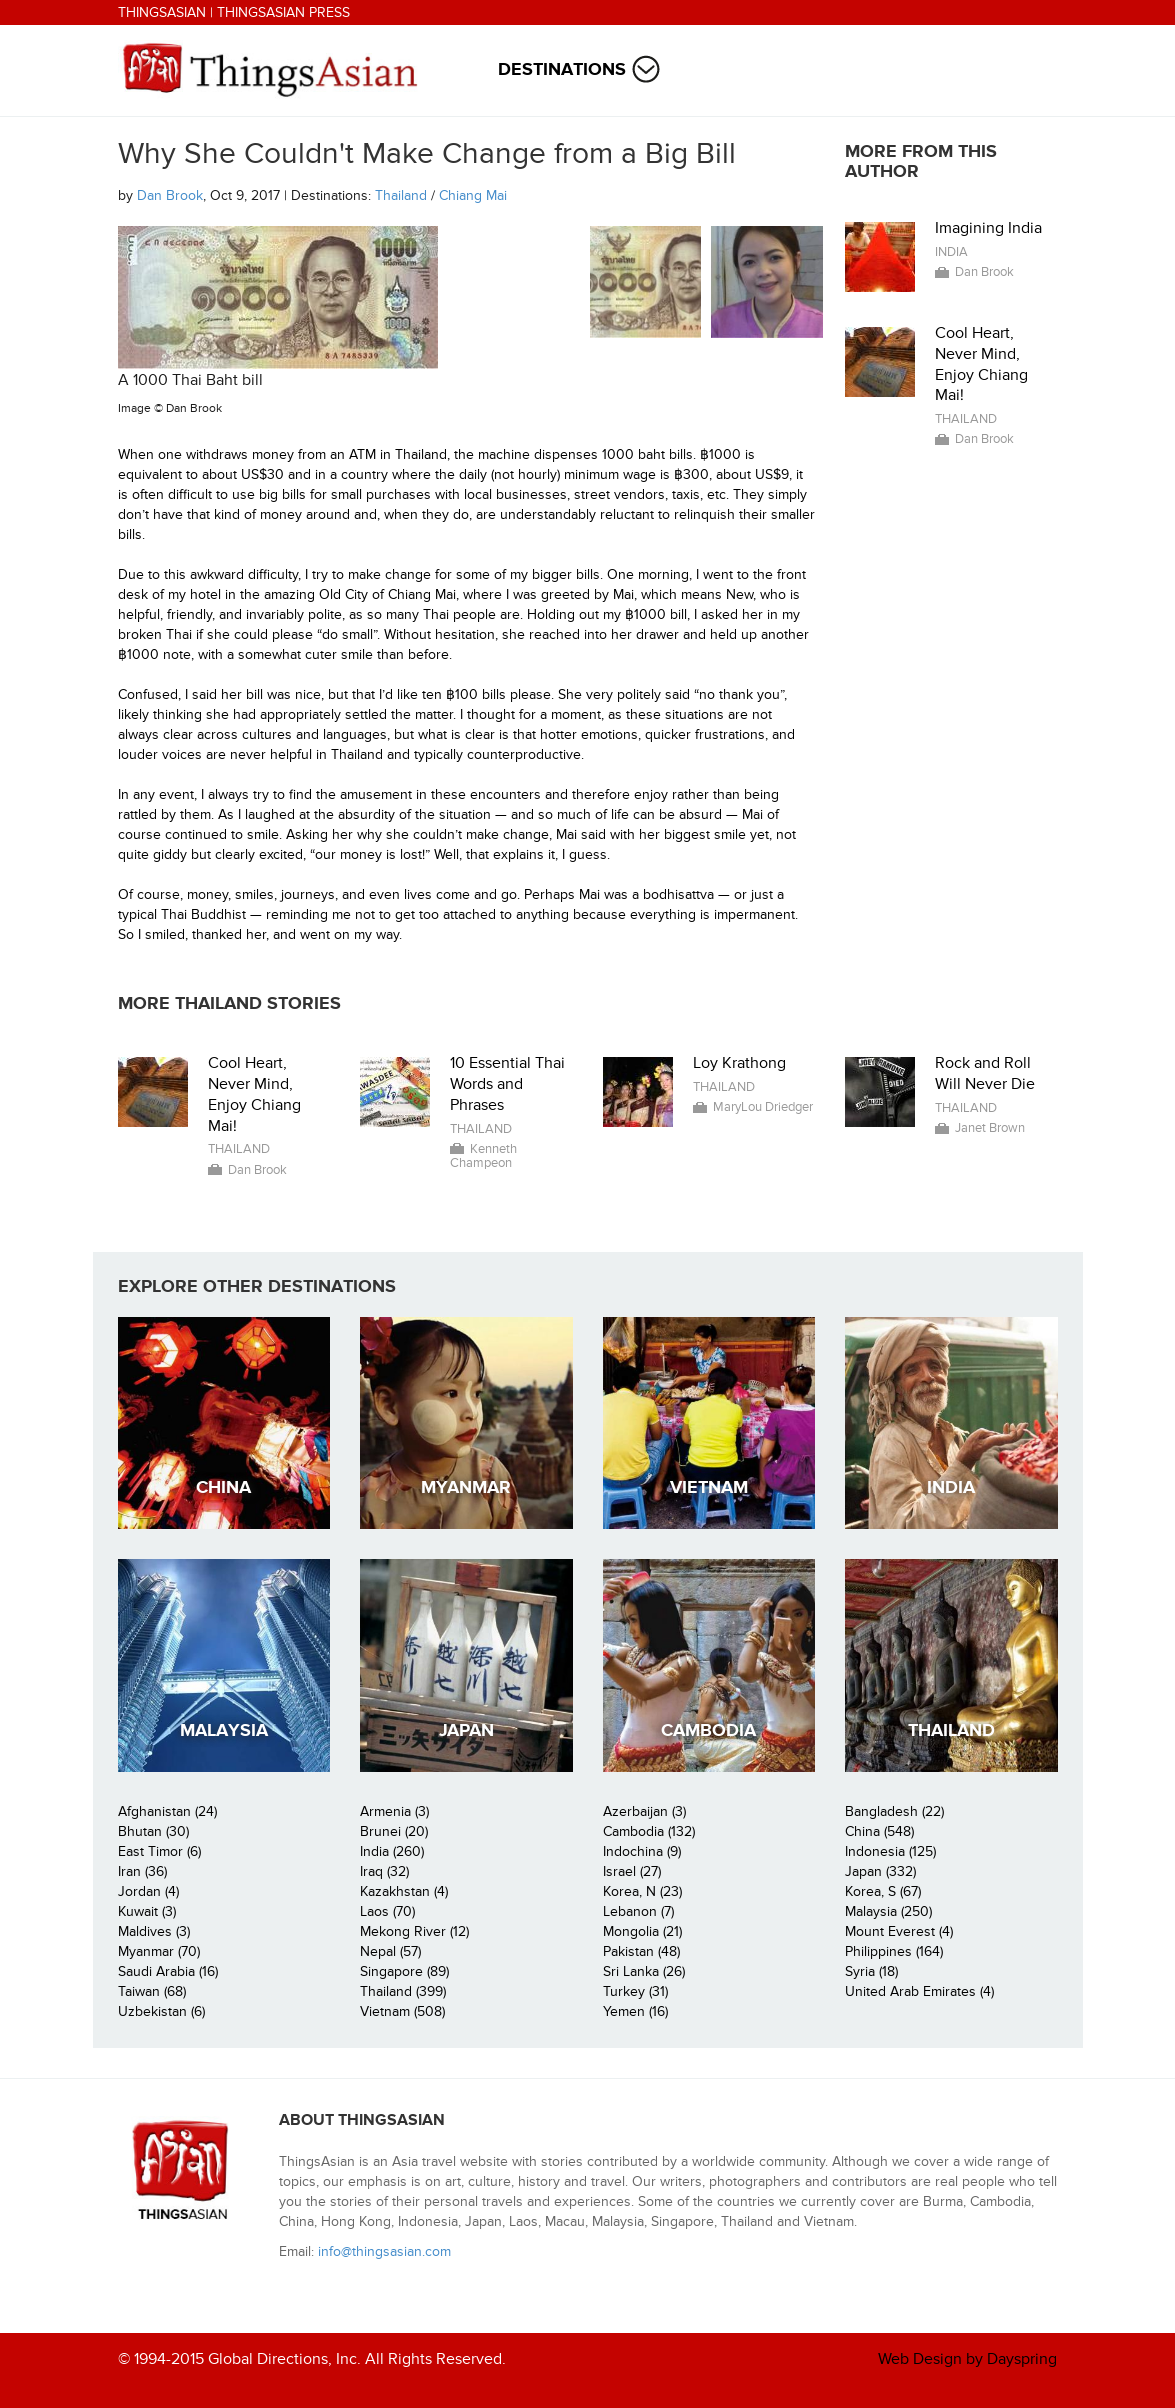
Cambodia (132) (649, 1831)
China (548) (879, 1831)
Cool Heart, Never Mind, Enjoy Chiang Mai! (981, 364)
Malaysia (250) (888, 1911)
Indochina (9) (642, 1851)
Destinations (562, 69)
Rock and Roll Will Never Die (985, 1073)
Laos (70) (387, 1911)
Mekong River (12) (414, 1931)
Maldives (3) (154, 1931)
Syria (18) (871, 1971)
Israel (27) (632, 1871)
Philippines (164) (894, 1951)
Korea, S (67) (883, 1891)
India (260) (392, 1851)
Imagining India (988, 228)
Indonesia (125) (890, 1851)
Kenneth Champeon (483, 1156)
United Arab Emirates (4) (919, 1991)
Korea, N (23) (642, 1891)
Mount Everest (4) (899, 1931)
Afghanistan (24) (167, 1811)
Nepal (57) (390, 1951)
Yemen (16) (635, 2011)
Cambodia (708, 1730)
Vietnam (709, 1487)
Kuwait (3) (147, 1911)
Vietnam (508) (402, 2011)
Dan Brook (170, 195)
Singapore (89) (404, 1971)
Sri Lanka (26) (644, 1971)
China (223, 1487)
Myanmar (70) (159, 1951)
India (951, 252)
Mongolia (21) (642, 1931)
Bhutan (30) (153, 1831)
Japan (466, 1730)
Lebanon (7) (638, 1911)
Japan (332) (880, 1871)
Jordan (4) (148, 1891)
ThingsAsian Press (283, 12)
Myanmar (466, 1487)
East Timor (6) (159, 1851)
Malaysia (224, 1730)
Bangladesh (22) (894, 1811)
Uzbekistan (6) (161, 2011)
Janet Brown (990, 1128)
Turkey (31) (635, 1991)
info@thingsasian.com (384, 2251)
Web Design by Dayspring (967, 2359)
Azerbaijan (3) (644, 1811)
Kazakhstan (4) (404, 1891)
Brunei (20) (394, 1831)
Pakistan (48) (641, 1951)
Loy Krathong (739, 1063)
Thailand (401, 195)
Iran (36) (142, 1871)
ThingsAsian (162, 12)
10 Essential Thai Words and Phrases (507, 1084)
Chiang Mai (473, 195)
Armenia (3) (394, 1811)
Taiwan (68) (152, 1991)
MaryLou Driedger (763, 1107)
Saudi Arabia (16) (168, 1971)
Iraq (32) (384, 1871)
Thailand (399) (403, 1991)
